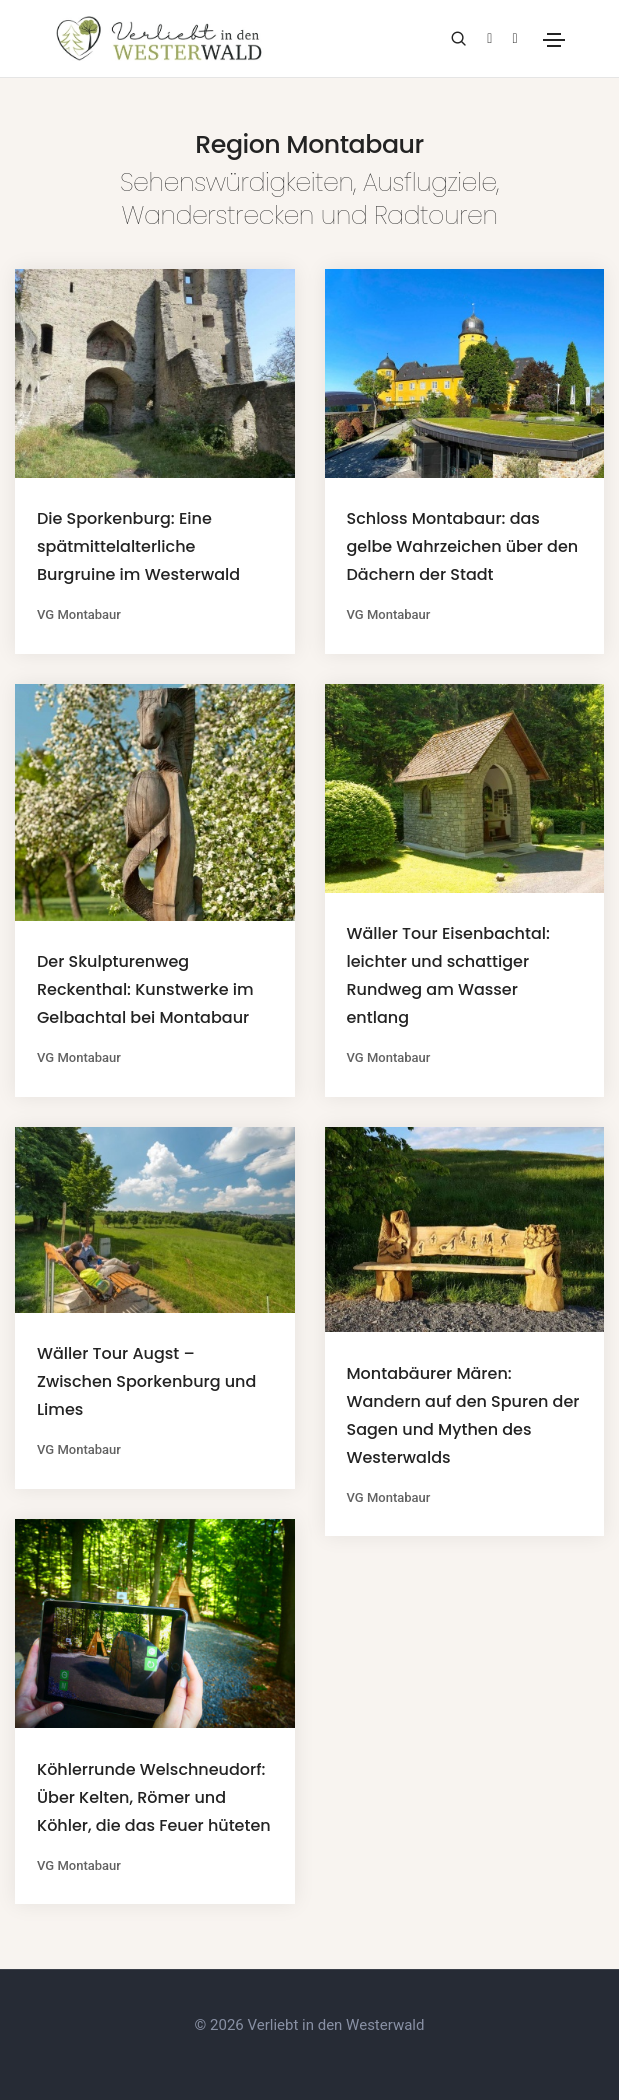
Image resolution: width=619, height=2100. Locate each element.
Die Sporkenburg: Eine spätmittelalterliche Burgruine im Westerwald (138, 546)
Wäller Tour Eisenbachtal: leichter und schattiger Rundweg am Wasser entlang (448, 975)
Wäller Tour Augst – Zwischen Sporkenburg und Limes (146, 1381)
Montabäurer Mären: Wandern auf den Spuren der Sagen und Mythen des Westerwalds (463, 1415)
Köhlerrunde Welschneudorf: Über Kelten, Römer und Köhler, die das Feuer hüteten (154, 1797)
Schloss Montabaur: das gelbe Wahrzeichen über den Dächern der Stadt (463, 546)
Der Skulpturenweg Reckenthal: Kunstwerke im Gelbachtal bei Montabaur (145, 989)
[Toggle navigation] (554, 40)
